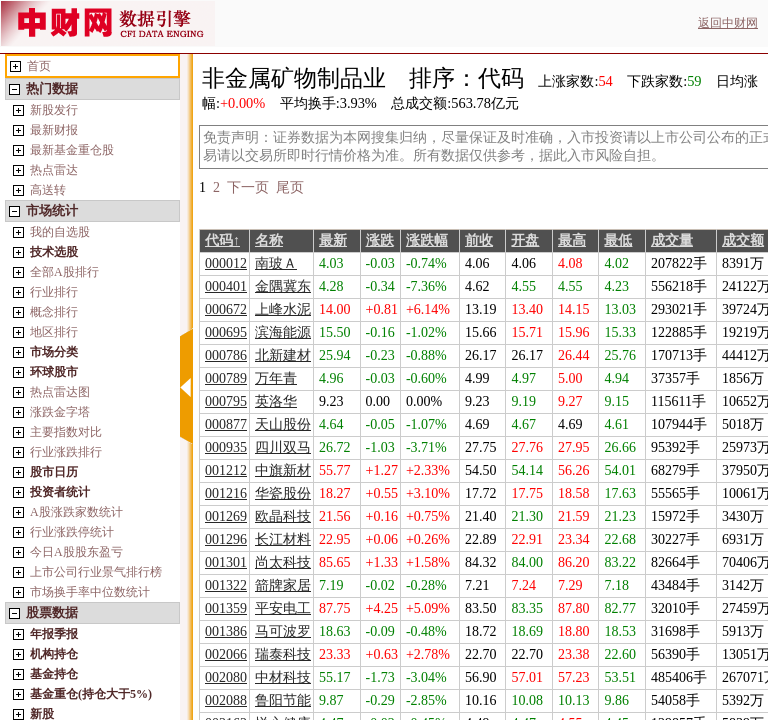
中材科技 (283, 677)
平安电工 (283, 608)
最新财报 (54, 130)
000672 (226, 309)
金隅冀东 (283, 286)
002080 (226, 677)
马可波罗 (283, 631)
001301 (226, 562)
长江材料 (283, 539)
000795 (226, 401)
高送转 (48, 190)
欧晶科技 (283, 516)
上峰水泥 (283, 309)
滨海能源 (283, 332)
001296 (226, 539)
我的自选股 (60, 232)
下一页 (248, 187)
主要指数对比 (66, 432)
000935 (226, 447)
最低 (618, 240)
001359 (226, 608)
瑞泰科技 (283, 654)
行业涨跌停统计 (72, 532)
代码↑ (222, 240)
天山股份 (283, 424)
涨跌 (380, 240)
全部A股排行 (64, 272)
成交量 (672, 240)
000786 (226, 355)
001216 (226, 493)
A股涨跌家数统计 (76, 512)
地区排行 (54, 332)
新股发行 (54, 110)
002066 (226, 654)
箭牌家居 (283, 585)
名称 (269, 240)
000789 (226, 378)
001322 (226, 585)
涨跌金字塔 (60, 412)
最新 (333, 240)
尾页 (290, 187)
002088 (226, 700)
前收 (479, 240)
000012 (226, 263)
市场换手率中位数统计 (90, 592)
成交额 (743, 240)
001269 (226, 516)
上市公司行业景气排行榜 (96, 572)
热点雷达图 (60, 392)
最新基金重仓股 (72, 150)
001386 (226, 631)
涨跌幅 (427, 240)
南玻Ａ (276, 263)
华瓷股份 (283, 493)
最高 (572, 240)
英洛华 (276, 401)
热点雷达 (54, 170)
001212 (226, 470)
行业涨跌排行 (66, 452)
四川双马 (283, 447)
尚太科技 (283, 562)
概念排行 (54, 312)
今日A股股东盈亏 (76, 552)
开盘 (525, 240)
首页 (39, 66)
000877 (226, 424)
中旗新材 (283, 470)
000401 (226, 286)
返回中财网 (728, 23)
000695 (226, 332)
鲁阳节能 (283, 700)
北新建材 (283, 355)
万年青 (276, 378)
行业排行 (54, 292)
